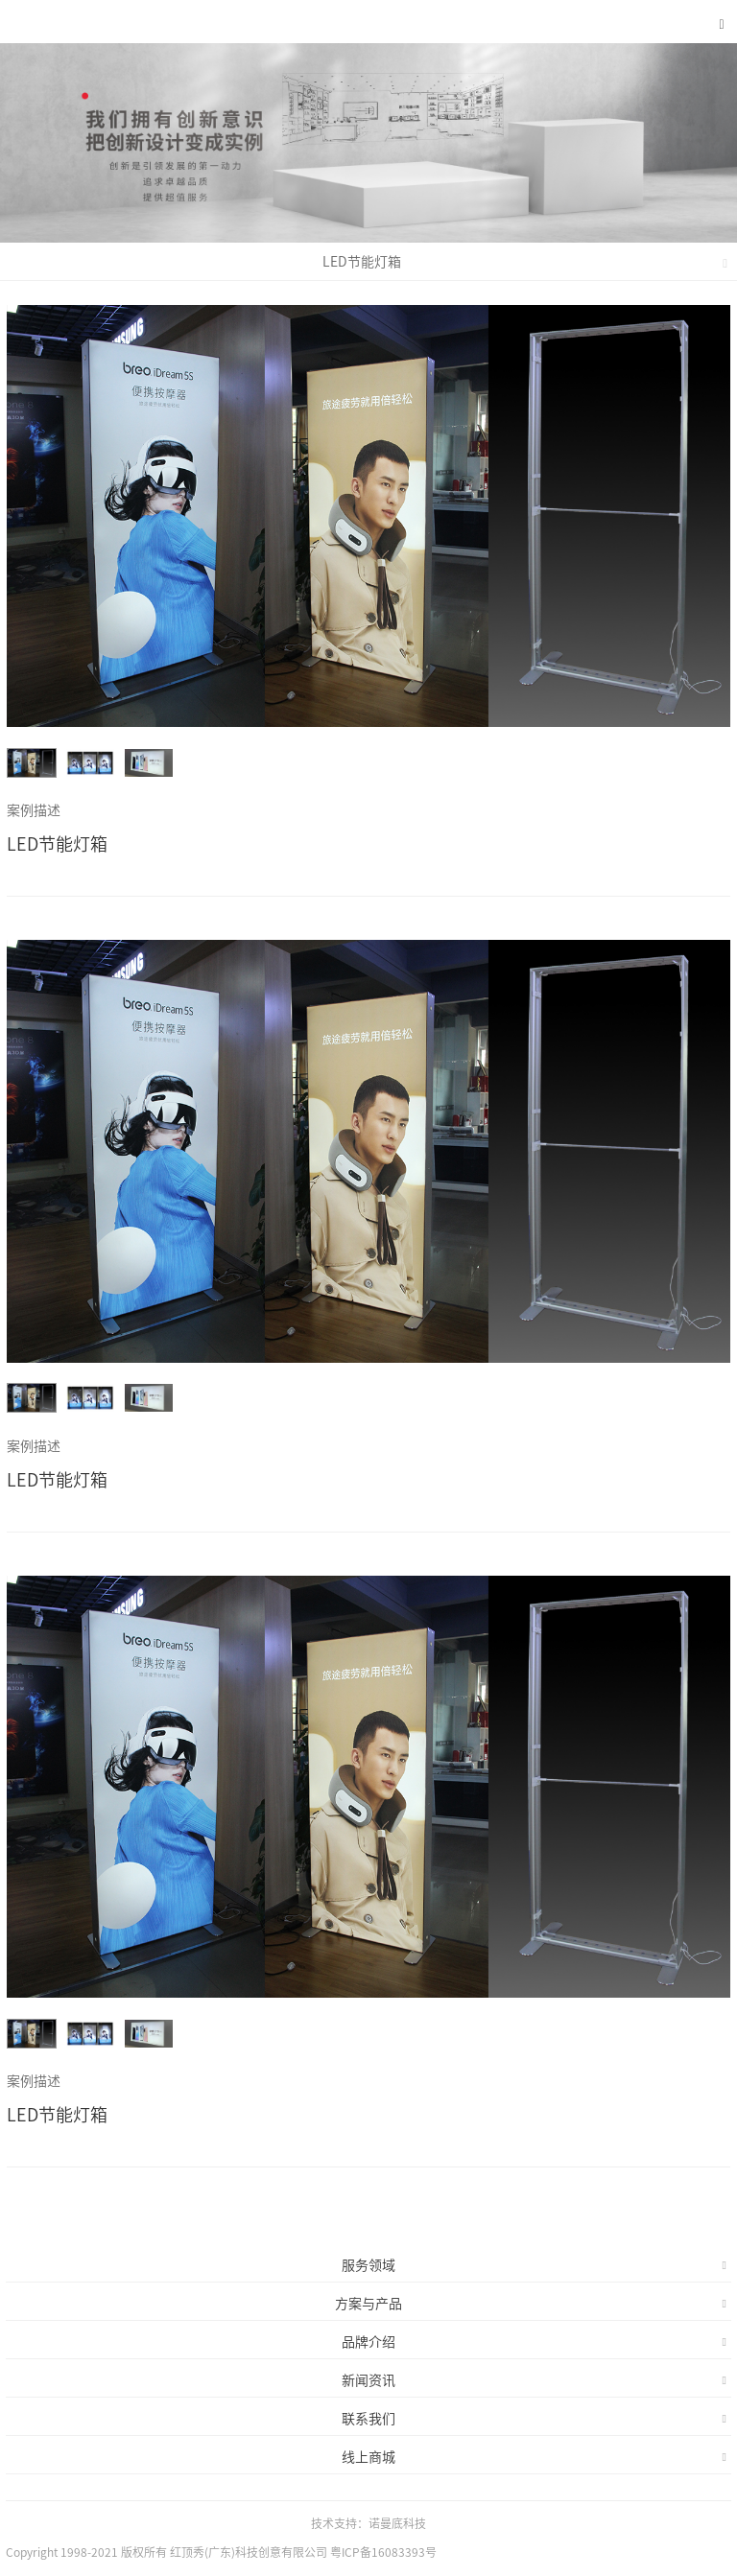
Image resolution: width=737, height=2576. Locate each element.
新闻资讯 (534, 2380)
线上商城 (534, 2457)
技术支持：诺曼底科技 (368, 2523)
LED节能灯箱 (525, 262)
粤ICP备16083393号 (383, 2552)
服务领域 (534, 2265)
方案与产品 (530, 2303)
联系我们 (534, 2418)
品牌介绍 (534, 2342)
